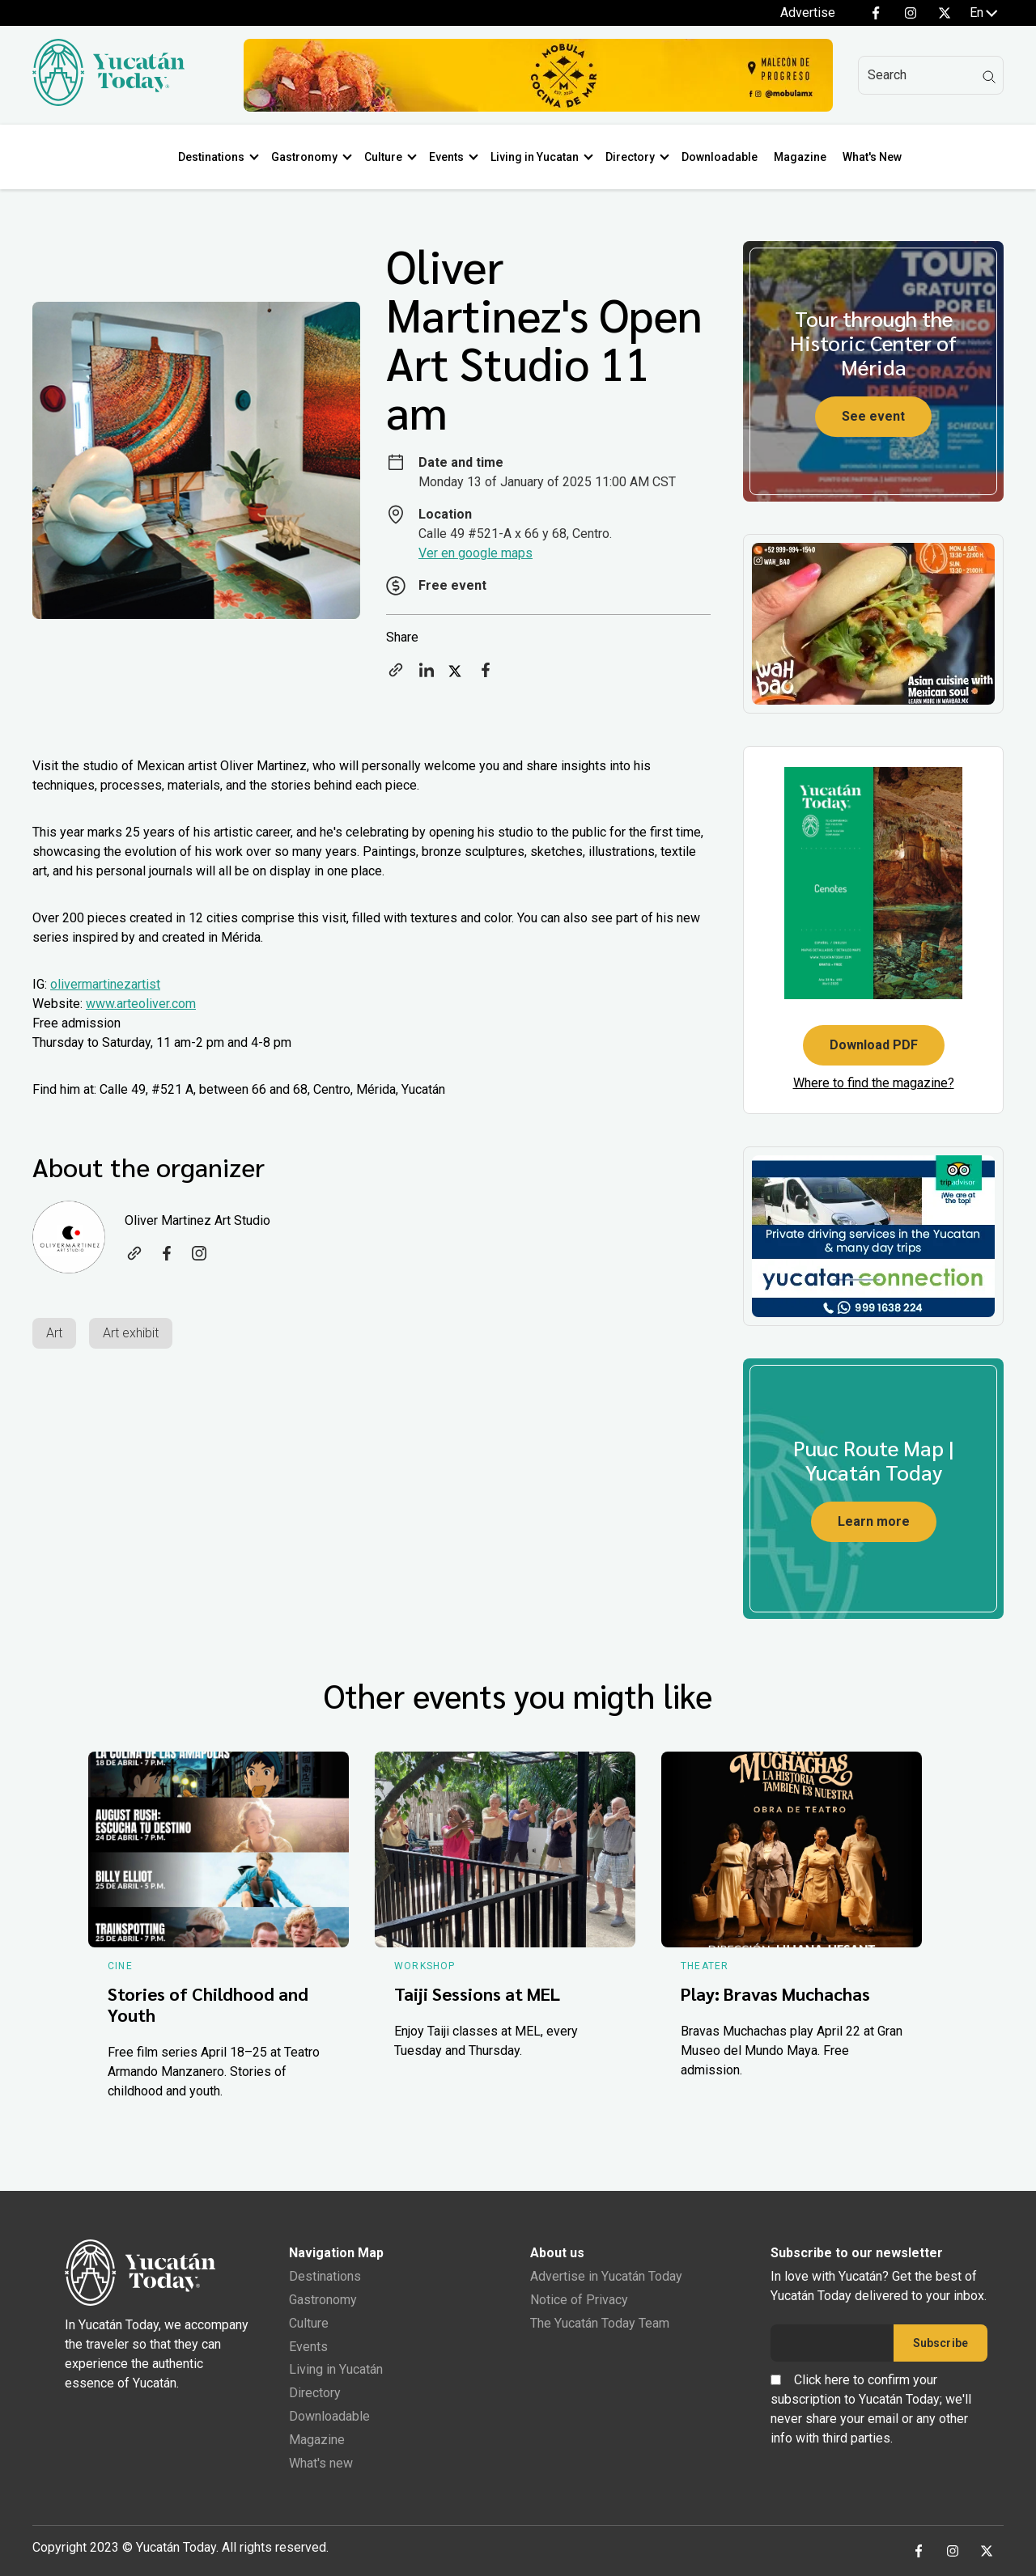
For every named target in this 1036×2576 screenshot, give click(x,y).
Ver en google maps (475, 553)
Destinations (211, 156)
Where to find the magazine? (873, 1083)
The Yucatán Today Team (599, 2323)
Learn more (874, 1521)
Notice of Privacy (579, 2299)
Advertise (807, 12)
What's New (872, 156)
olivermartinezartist (105, 984)
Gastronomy (304, 156)
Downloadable (719, 156)
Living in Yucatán (336, 2369)
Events (446, 156)
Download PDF (874, 1045)
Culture (383, 156)
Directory (630, 156)
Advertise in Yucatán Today (606, 2276)
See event (873, 416)
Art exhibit (131, 1333)
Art (54, 1333)
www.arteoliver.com (141, 1003)
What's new (321, 2463)
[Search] (931, 75)
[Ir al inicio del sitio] (108, 101)
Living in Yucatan (534, 156)
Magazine (800, 156)
